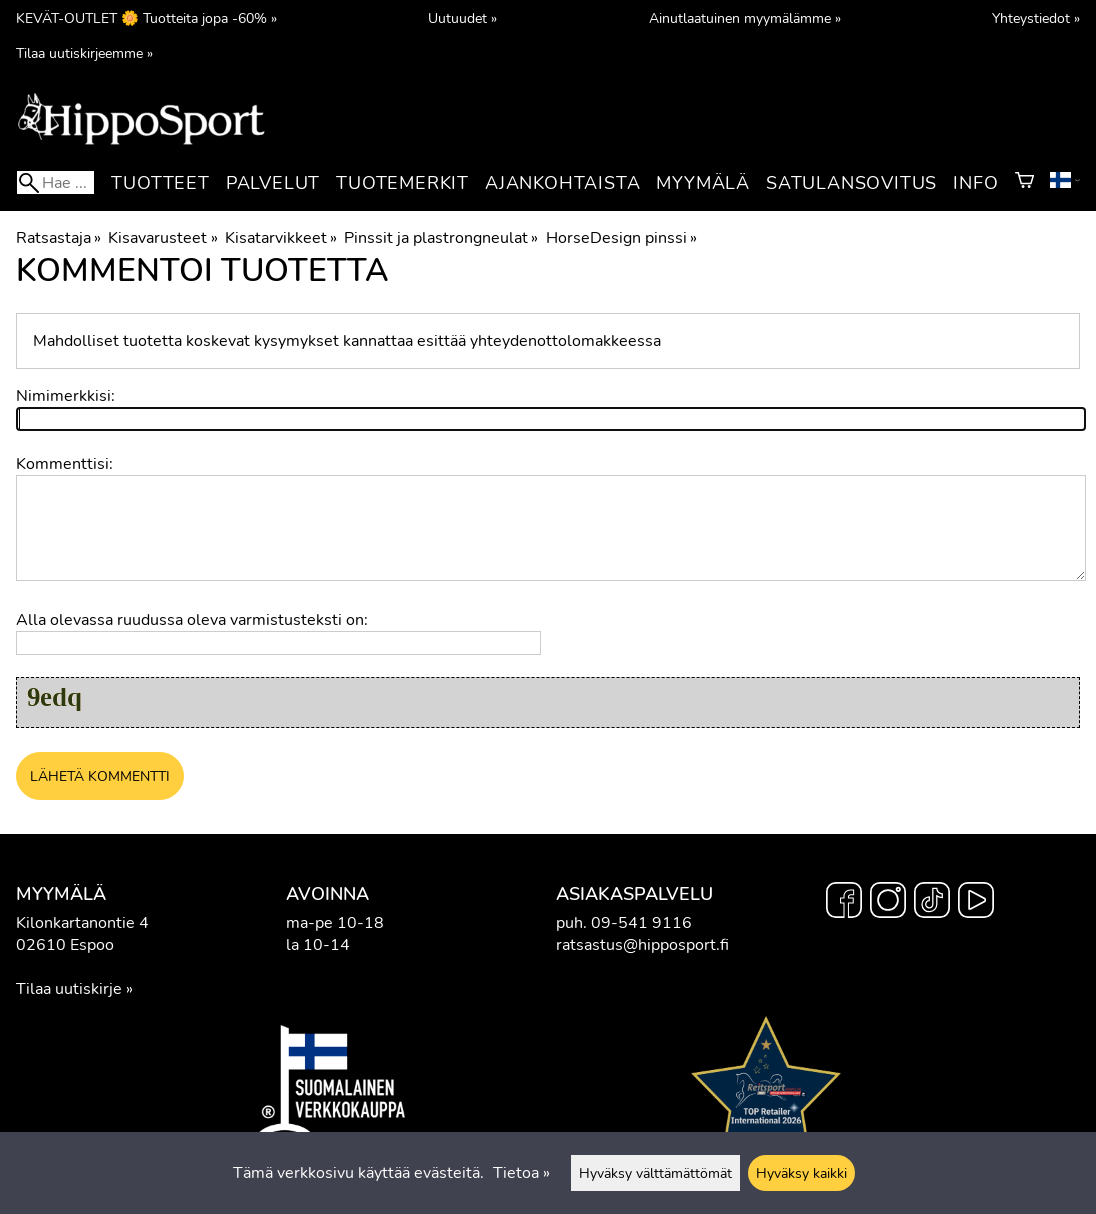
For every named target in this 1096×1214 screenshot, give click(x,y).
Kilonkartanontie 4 (82, 923)
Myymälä (703, 183)
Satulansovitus (851, 183)
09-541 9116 (641, 923)
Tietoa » (521, 1173)
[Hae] (55, 182)
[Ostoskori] (1024, 183)
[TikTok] (932, 903)
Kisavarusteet (162, 238)
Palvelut (273, 183)
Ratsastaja (58, 238)
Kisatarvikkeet (281, 238)
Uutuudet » (462, 18)
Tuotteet (160, 183)
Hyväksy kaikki (801, 1173)
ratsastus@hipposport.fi (642, 945)
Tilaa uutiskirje (69, 989)
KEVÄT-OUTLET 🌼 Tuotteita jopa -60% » (146, 18)
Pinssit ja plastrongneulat (441, 238)
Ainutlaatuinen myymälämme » (745, 18)
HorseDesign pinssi (621, 238)
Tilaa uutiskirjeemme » (84, 53)
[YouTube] (976, 903)
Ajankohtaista (562, 183)
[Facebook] (844, 903)
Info (975, 183)
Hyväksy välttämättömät (655, 1173)
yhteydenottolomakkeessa (565, 341)
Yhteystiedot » (1036, 18)
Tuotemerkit (402, 183)
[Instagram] (888, 903)
